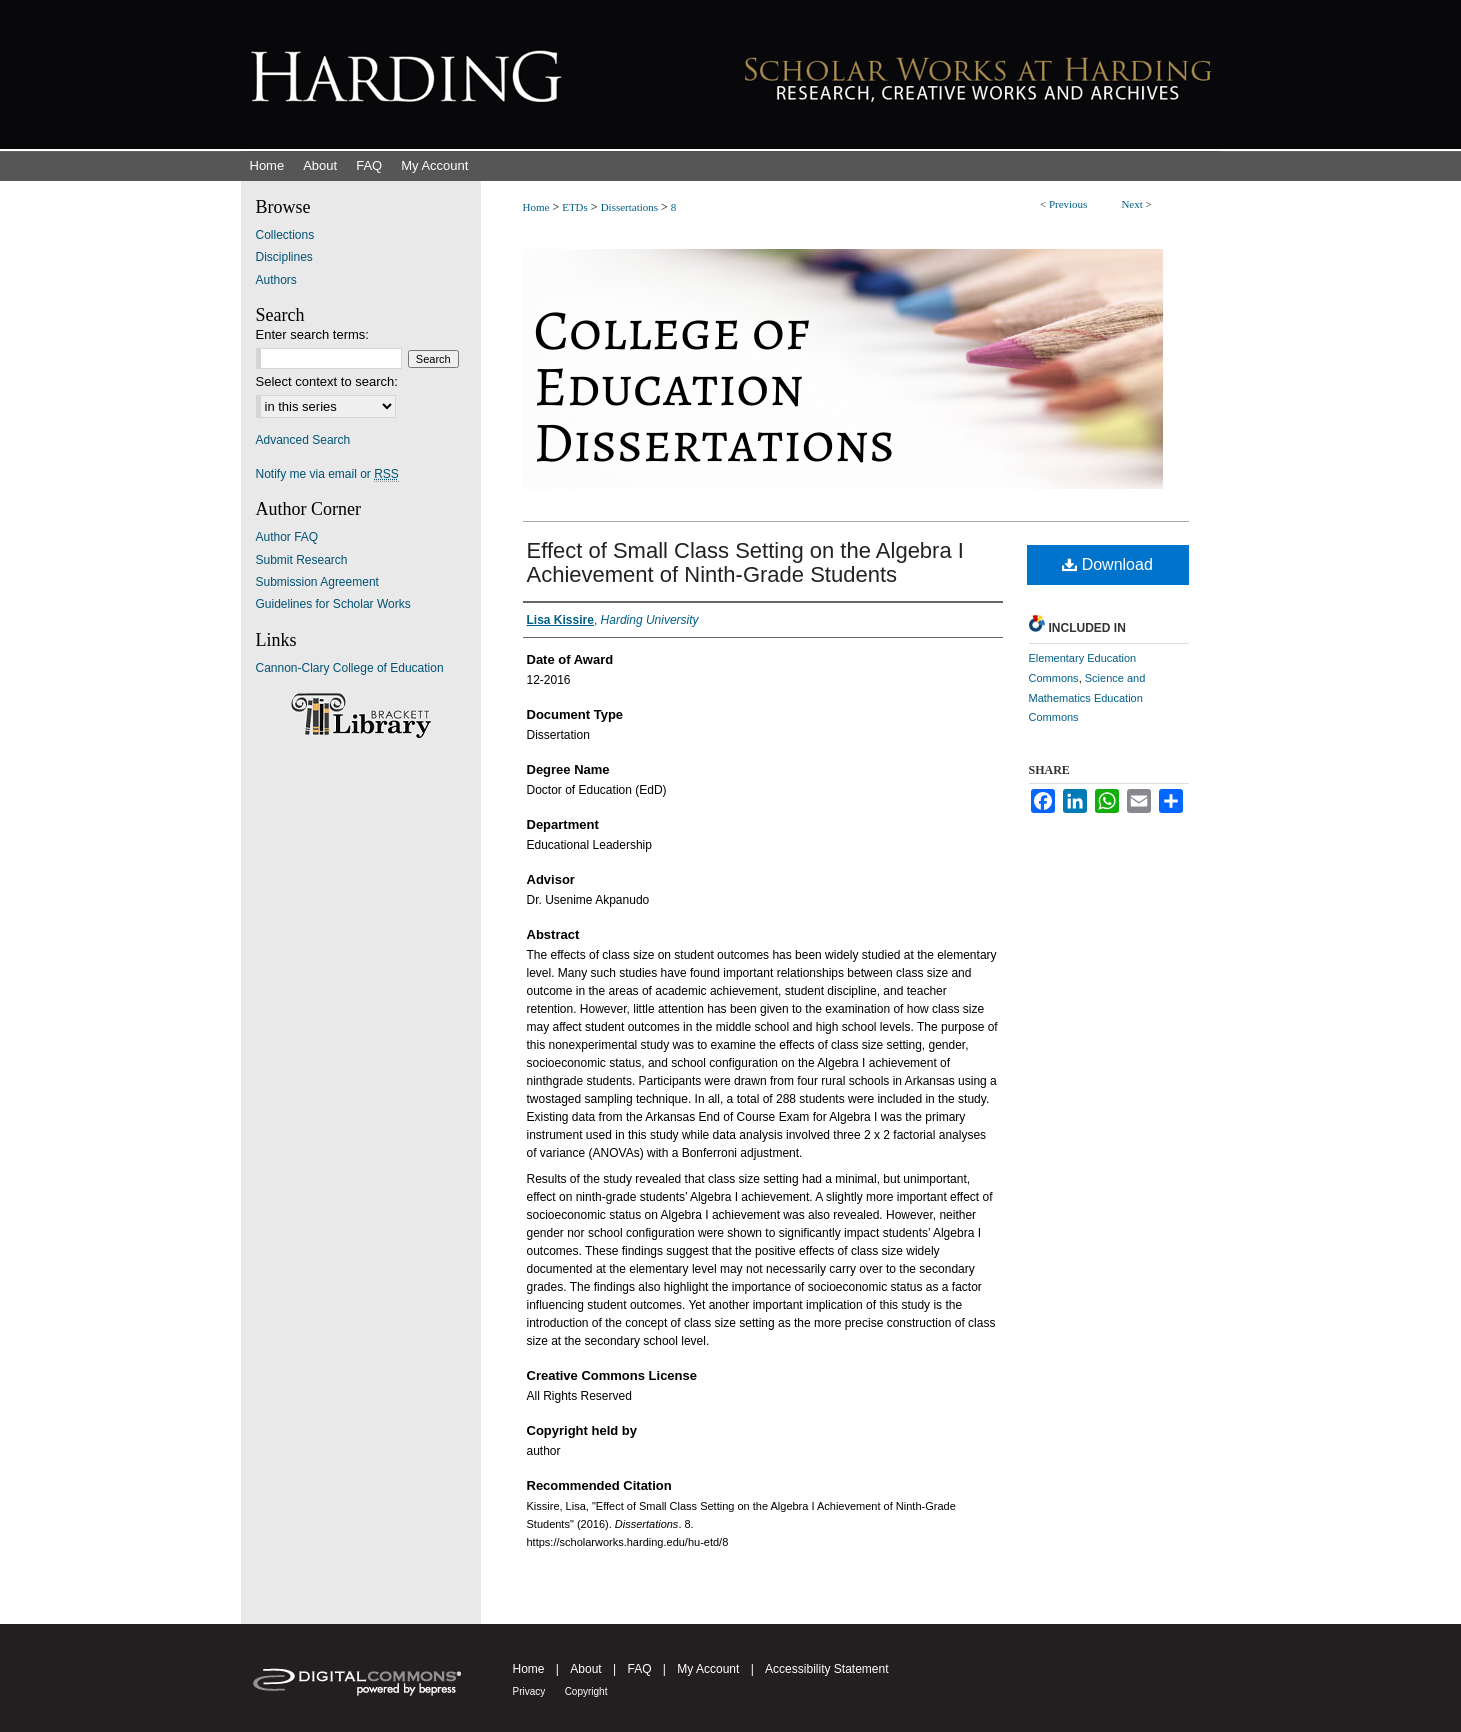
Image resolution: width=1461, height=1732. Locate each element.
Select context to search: (327, 381)
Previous (1068, 204)
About (585, 1669)
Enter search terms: (312, 334)
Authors (276, 280)
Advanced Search (303, 440)
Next (1131, 204)
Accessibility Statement (826, 1669)
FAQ (639, 1669)
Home (536, 207)
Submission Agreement (317, 582)
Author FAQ (287, 537)
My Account (708, 1669)
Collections (285, 235)
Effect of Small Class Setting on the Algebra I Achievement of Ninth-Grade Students (745, 562)
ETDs (575, 207)
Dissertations (629, 207)
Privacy (529, 1691)
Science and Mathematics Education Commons (1087, 698)
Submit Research (302, 560)
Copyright (586, 1691)
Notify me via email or (327, 474)
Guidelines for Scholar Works (333, 604)
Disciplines (284, 257)
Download (1107, 564)
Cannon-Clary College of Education (350, 668)
